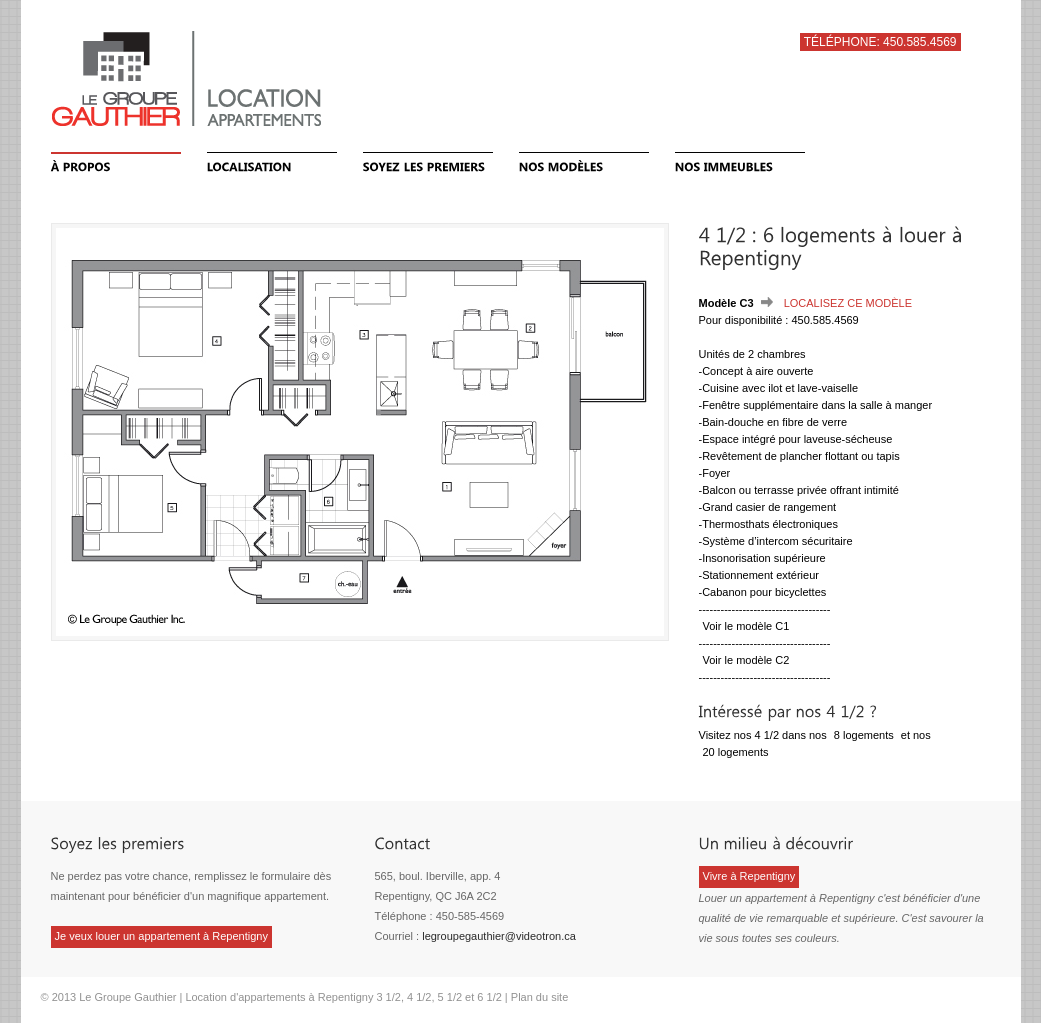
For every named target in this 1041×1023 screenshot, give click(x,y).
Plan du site (539, 997)
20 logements (736, 752)
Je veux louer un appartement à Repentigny (161, 936)
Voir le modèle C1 (746, 626)
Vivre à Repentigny (749, 876)
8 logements (864, 735)
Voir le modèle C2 (746, 660)
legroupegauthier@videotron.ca (499, 936)
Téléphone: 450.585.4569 (880, 42)
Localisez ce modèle (848, 303)
